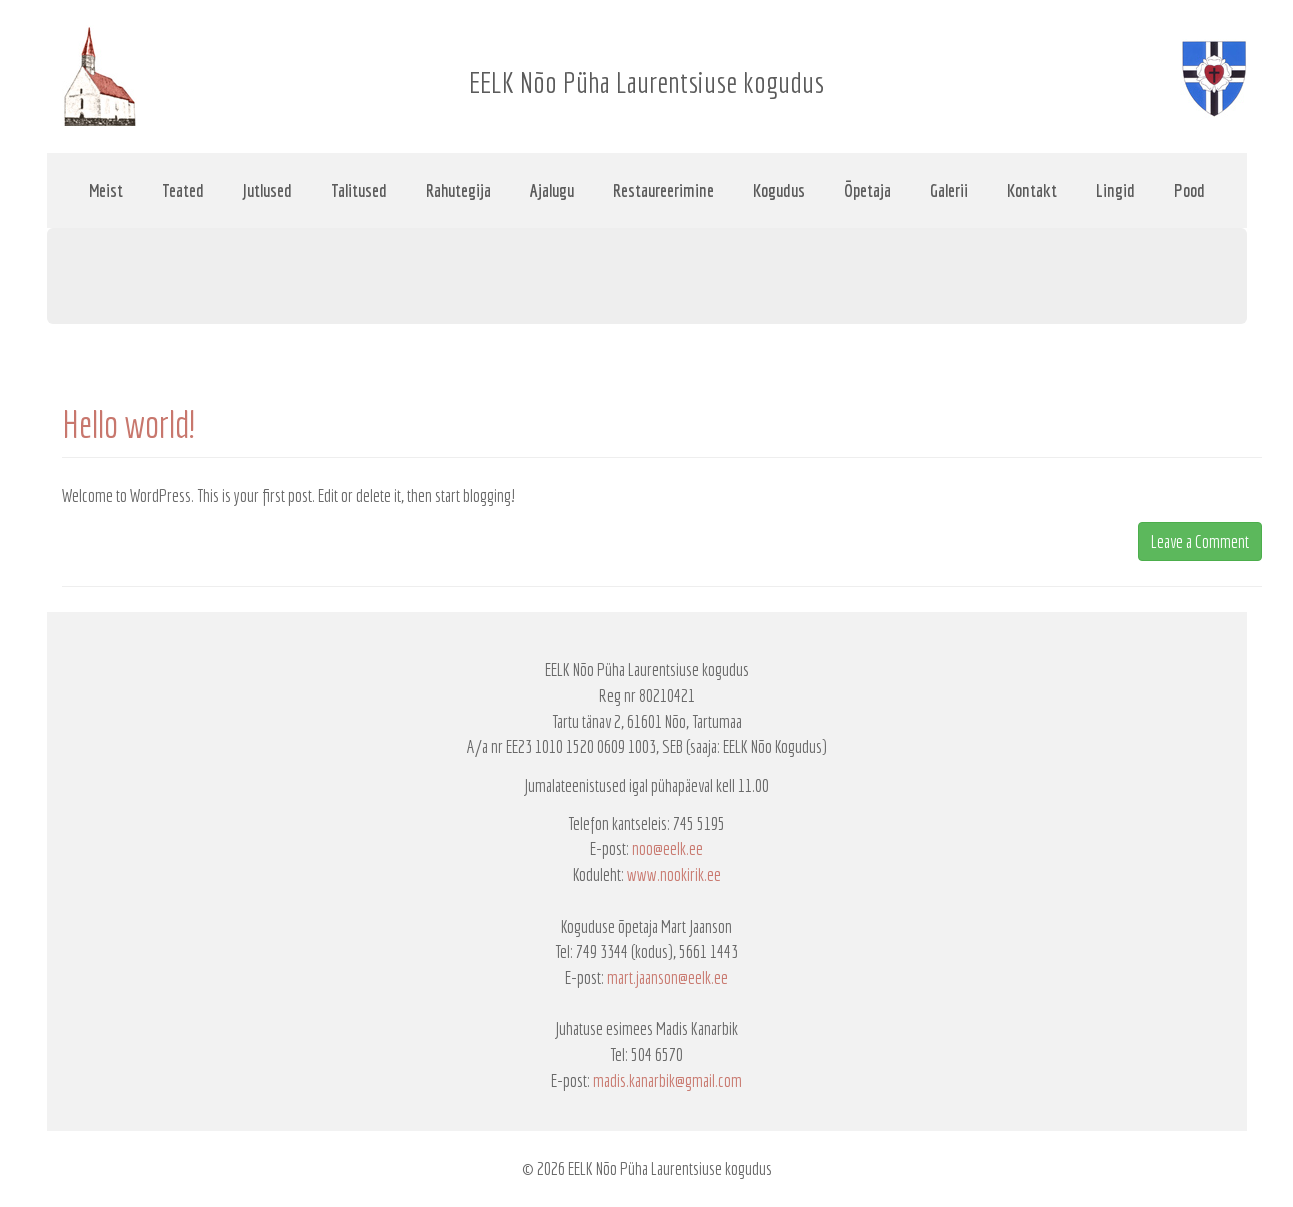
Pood (1189, 190)
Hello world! (128, 424)
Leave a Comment (1200, 541)
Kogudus (779, 190)
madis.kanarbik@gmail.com (667, 1080)
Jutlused (267, 190)
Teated (183, 190)
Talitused (359, 190)
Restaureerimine (663, 190)
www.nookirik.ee (674, 874)
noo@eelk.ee (667, 848)
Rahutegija (458, 190)
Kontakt (1032, 190)
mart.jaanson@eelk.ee (667, 977)
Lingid (1115, 190)
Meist (106, 190)
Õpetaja (867, 190)
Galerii (949, 190)
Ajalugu (552, 190)
